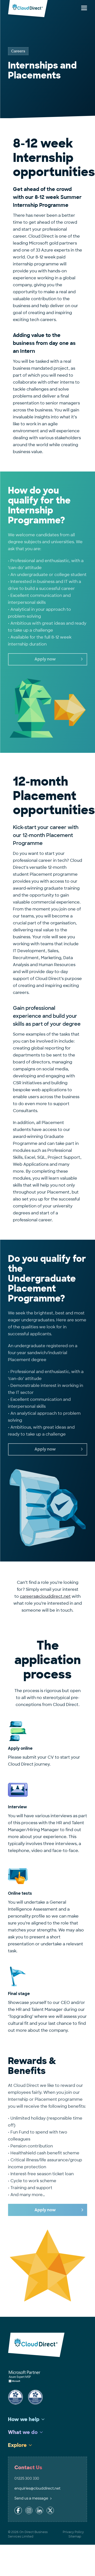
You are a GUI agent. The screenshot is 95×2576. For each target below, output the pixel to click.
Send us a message (33, 2498)
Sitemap (74, 2537)
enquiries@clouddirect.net (37, 2488)
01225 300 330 (26, 2478)
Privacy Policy (73, 2532)
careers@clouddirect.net (45, 1596)
